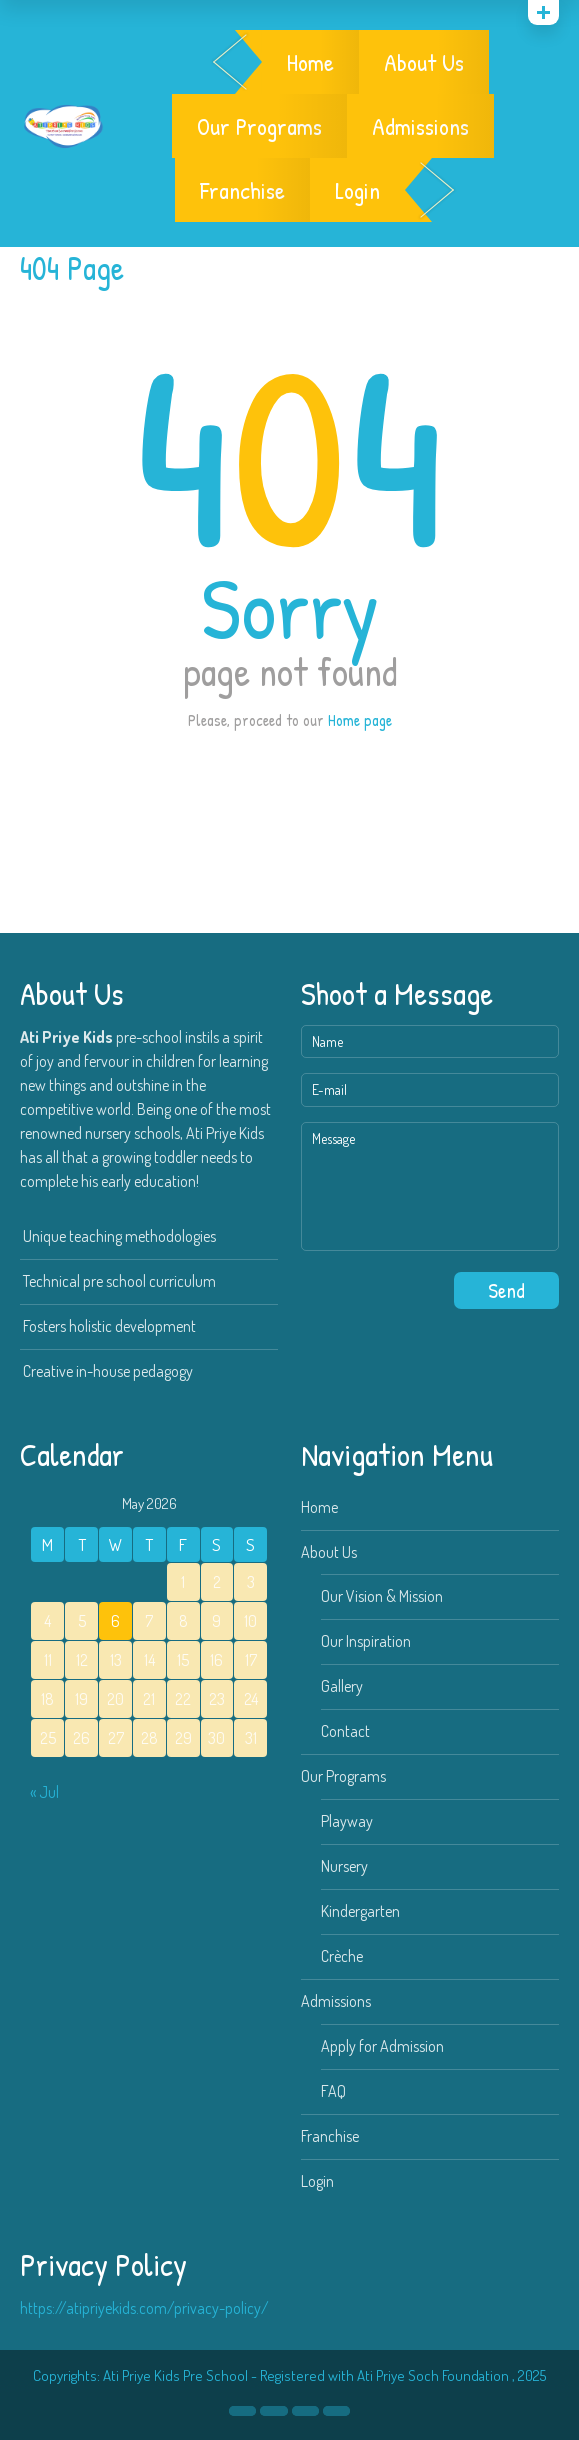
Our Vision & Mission (382, 1596)
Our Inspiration (366, 1641)
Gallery (342, 1686)
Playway (347, 1821)
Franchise (242, 190)
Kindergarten (360, 1911)
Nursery (344, 1866)
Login (357, 190)
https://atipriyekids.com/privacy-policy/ (144, 2308)
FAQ (333, 2091)
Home (310, 62)
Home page (360, 720)
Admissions (420, 126)
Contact (345, 1731)
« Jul (44, 1792)
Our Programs (259, 126)
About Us (424, 62)
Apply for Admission (382, 2046)
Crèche (342, 1956)
